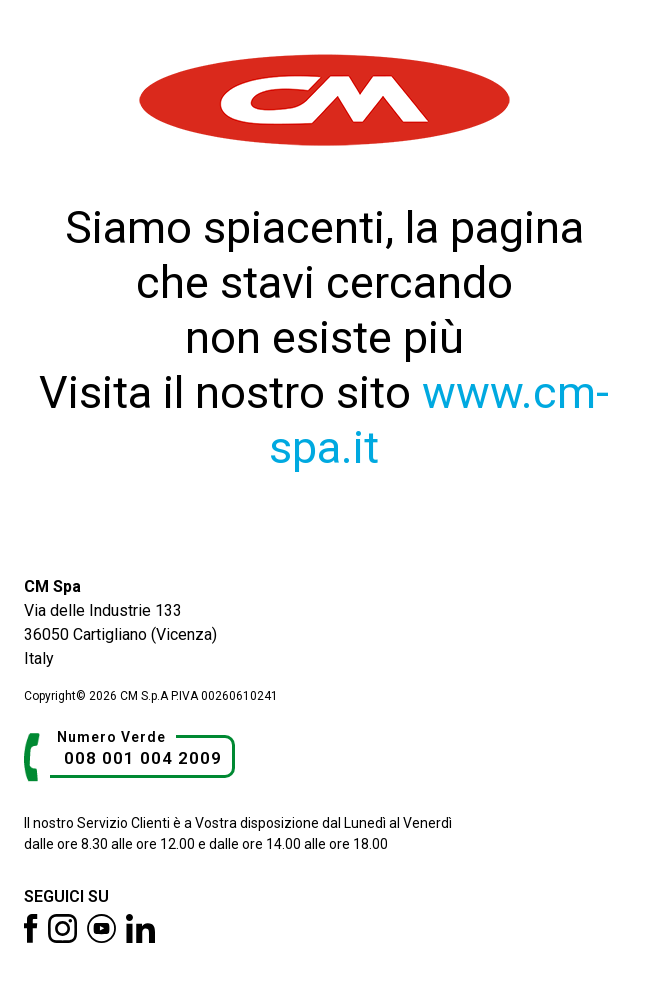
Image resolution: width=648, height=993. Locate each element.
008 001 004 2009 (143, 758)
